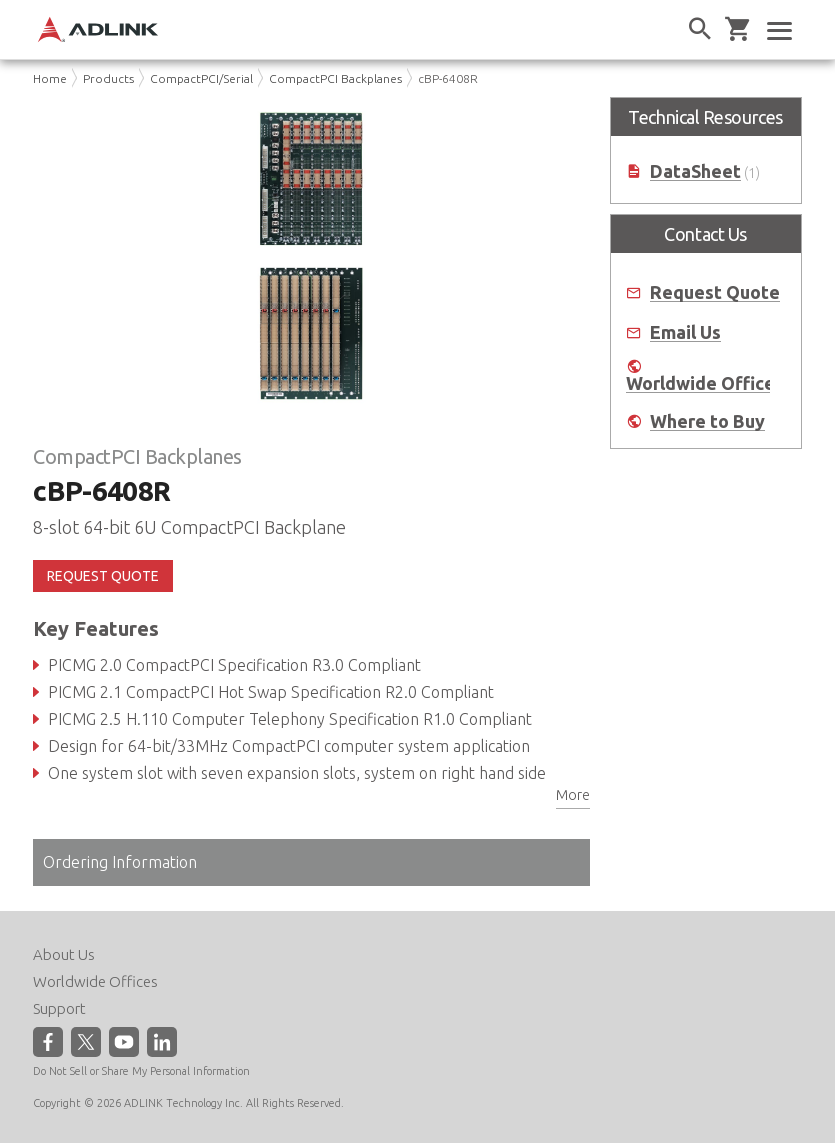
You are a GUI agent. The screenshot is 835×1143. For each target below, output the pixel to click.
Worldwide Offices (705, 383)
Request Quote (715, 292)
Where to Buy (707, 421)
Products (108, 78)
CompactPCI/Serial (201, 78)
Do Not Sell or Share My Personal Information (141, 1071)
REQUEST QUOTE (103, 576)
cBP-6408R (448, 78)
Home (50, 78)
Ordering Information (120, 862)
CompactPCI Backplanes (335, 78)
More (573, 795)
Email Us (685, 332)
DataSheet (695, 171)
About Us (64, 954)
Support (59, 1008)
